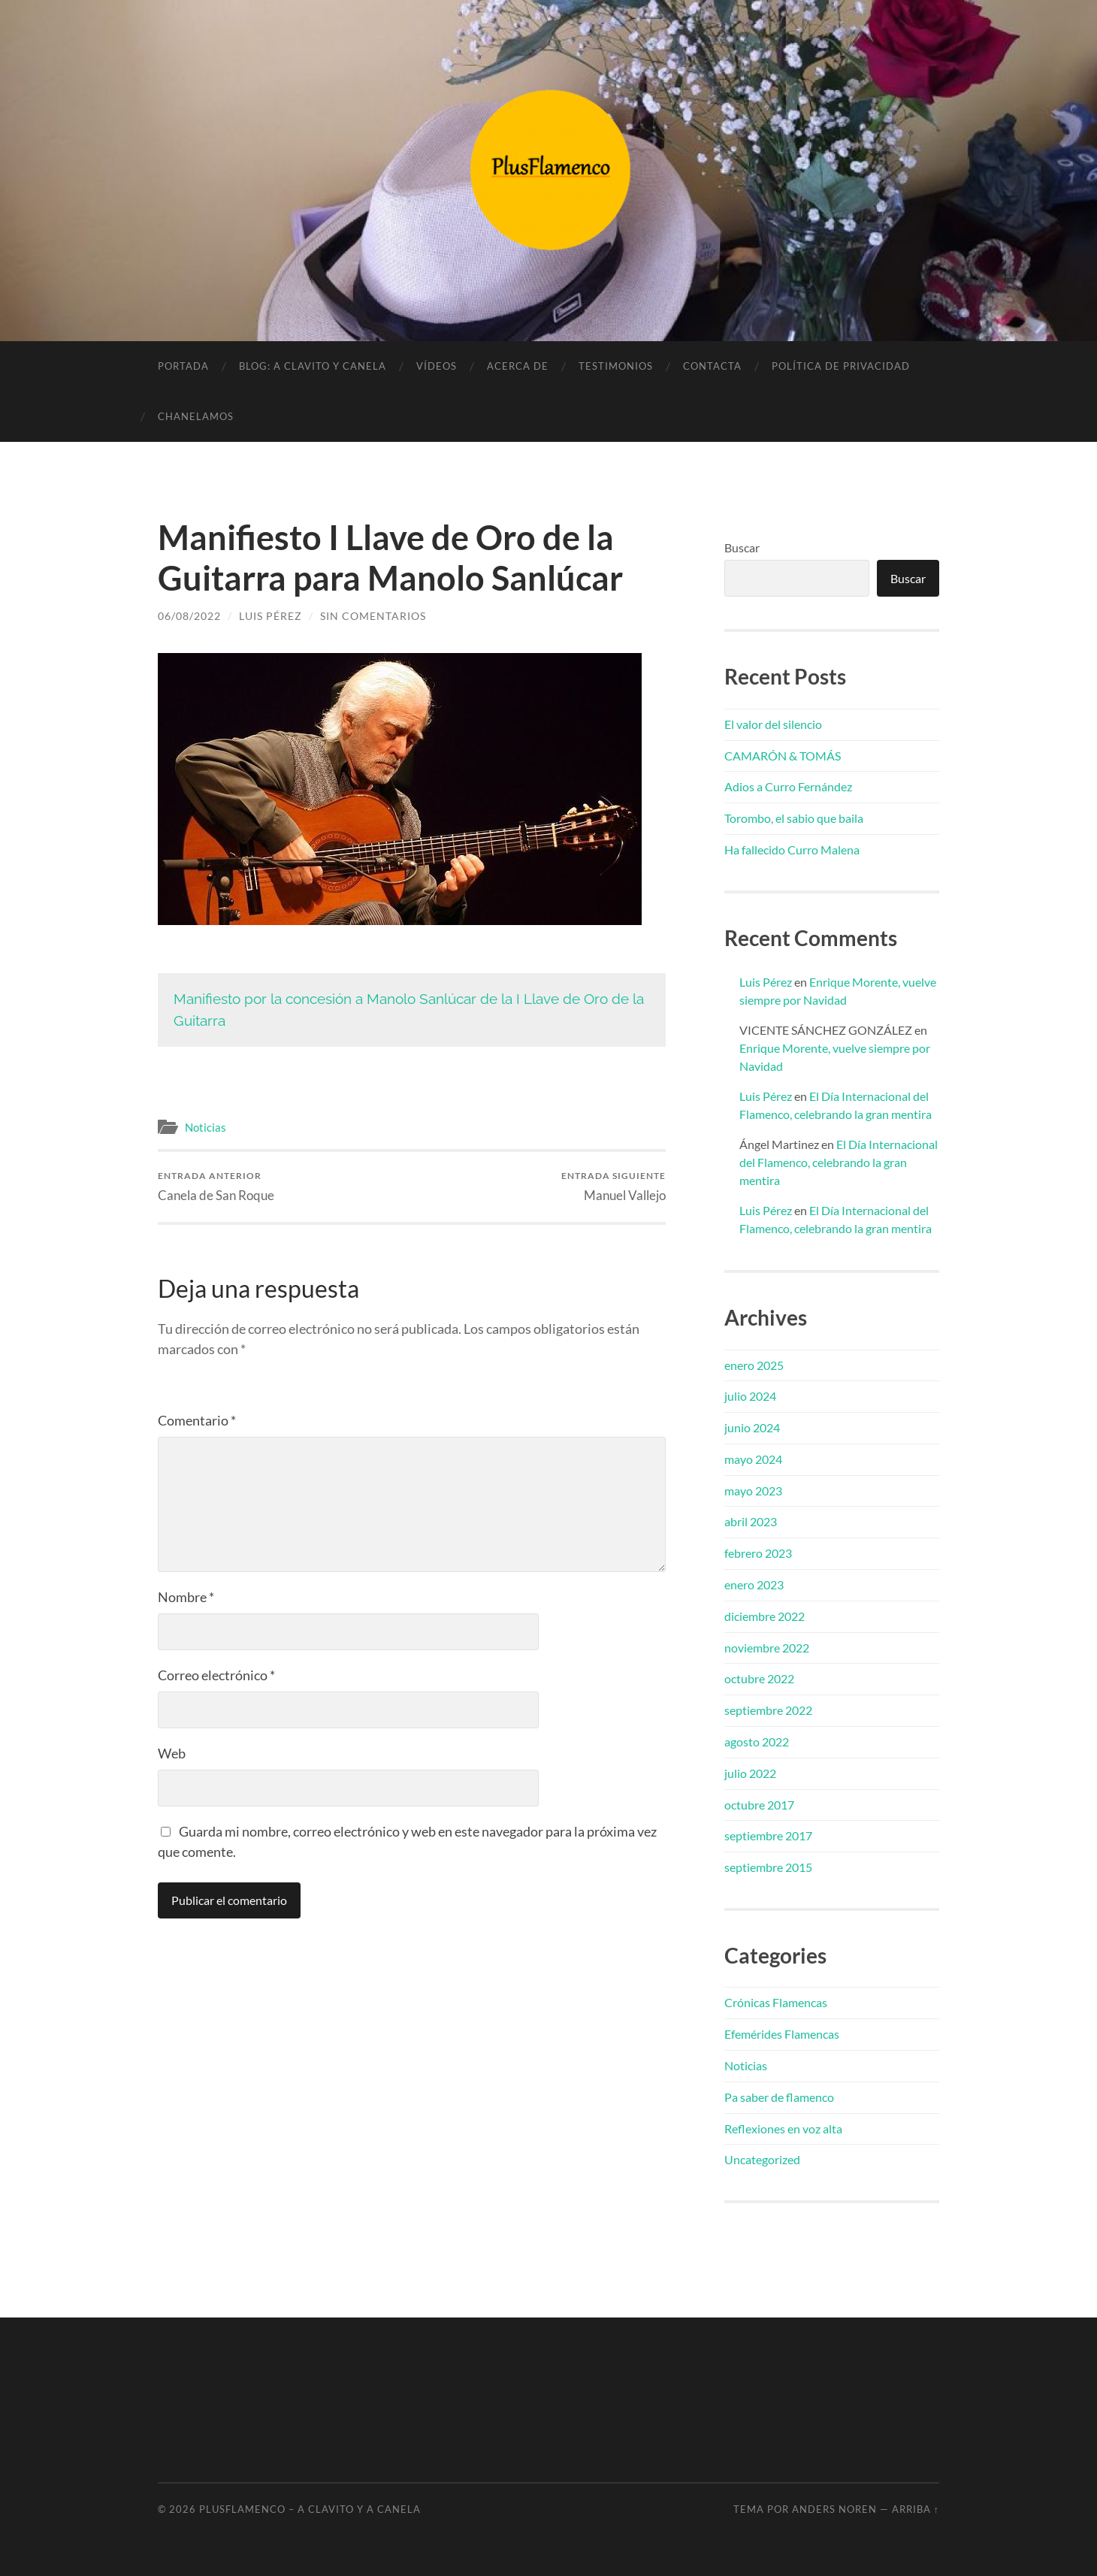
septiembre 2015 (768, 1867)
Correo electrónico (216, 1675)
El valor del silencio (773, 724)
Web (172, 1753)
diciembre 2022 (764, 1616)
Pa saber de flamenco (779, 2097)
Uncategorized (762, 2159)
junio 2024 (752, 1427)
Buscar (742, 547)
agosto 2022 (756, 1741)
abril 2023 (750, 1521)
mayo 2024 (753, 1459)
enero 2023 (754, 1584)
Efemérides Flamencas (781, 2034)
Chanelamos (196, 416)
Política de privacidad (841, 366)
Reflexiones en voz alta (783, 2128)
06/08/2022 (189, 615)
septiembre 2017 (768, 1835)
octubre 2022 (759, 1678)
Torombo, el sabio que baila (793, 818)
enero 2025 (754, 1365)
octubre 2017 (759, 1804)
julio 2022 (750, 1773)
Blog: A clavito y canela (312, 366)
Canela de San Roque (216, 1186)
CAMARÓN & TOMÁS (782, 755)
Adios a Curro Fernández (788, 786)
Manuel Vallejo (613, 1186)
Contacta (712, 366)
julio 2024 (750, 1396)
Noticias (205, 1127)
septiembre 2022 (768, 1710)
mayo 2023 (753, 1490)
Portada (183, 366)
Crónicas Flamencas (775, 2002)
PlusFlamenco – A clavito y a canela (310, 2509)
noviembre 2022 (766, 1647)
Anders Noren (834, 2509)
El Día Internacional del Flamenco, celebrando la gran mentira (838, 1162)
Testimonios (616, 366)
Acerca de (517, 366)
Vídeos (436, 366)
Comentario (197, 1420)
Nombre (186, 1597)
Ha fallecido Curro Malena (792, 849)
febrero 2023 (758, 1553)
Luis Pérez (270, 615)
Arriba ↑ (915, 2509)
